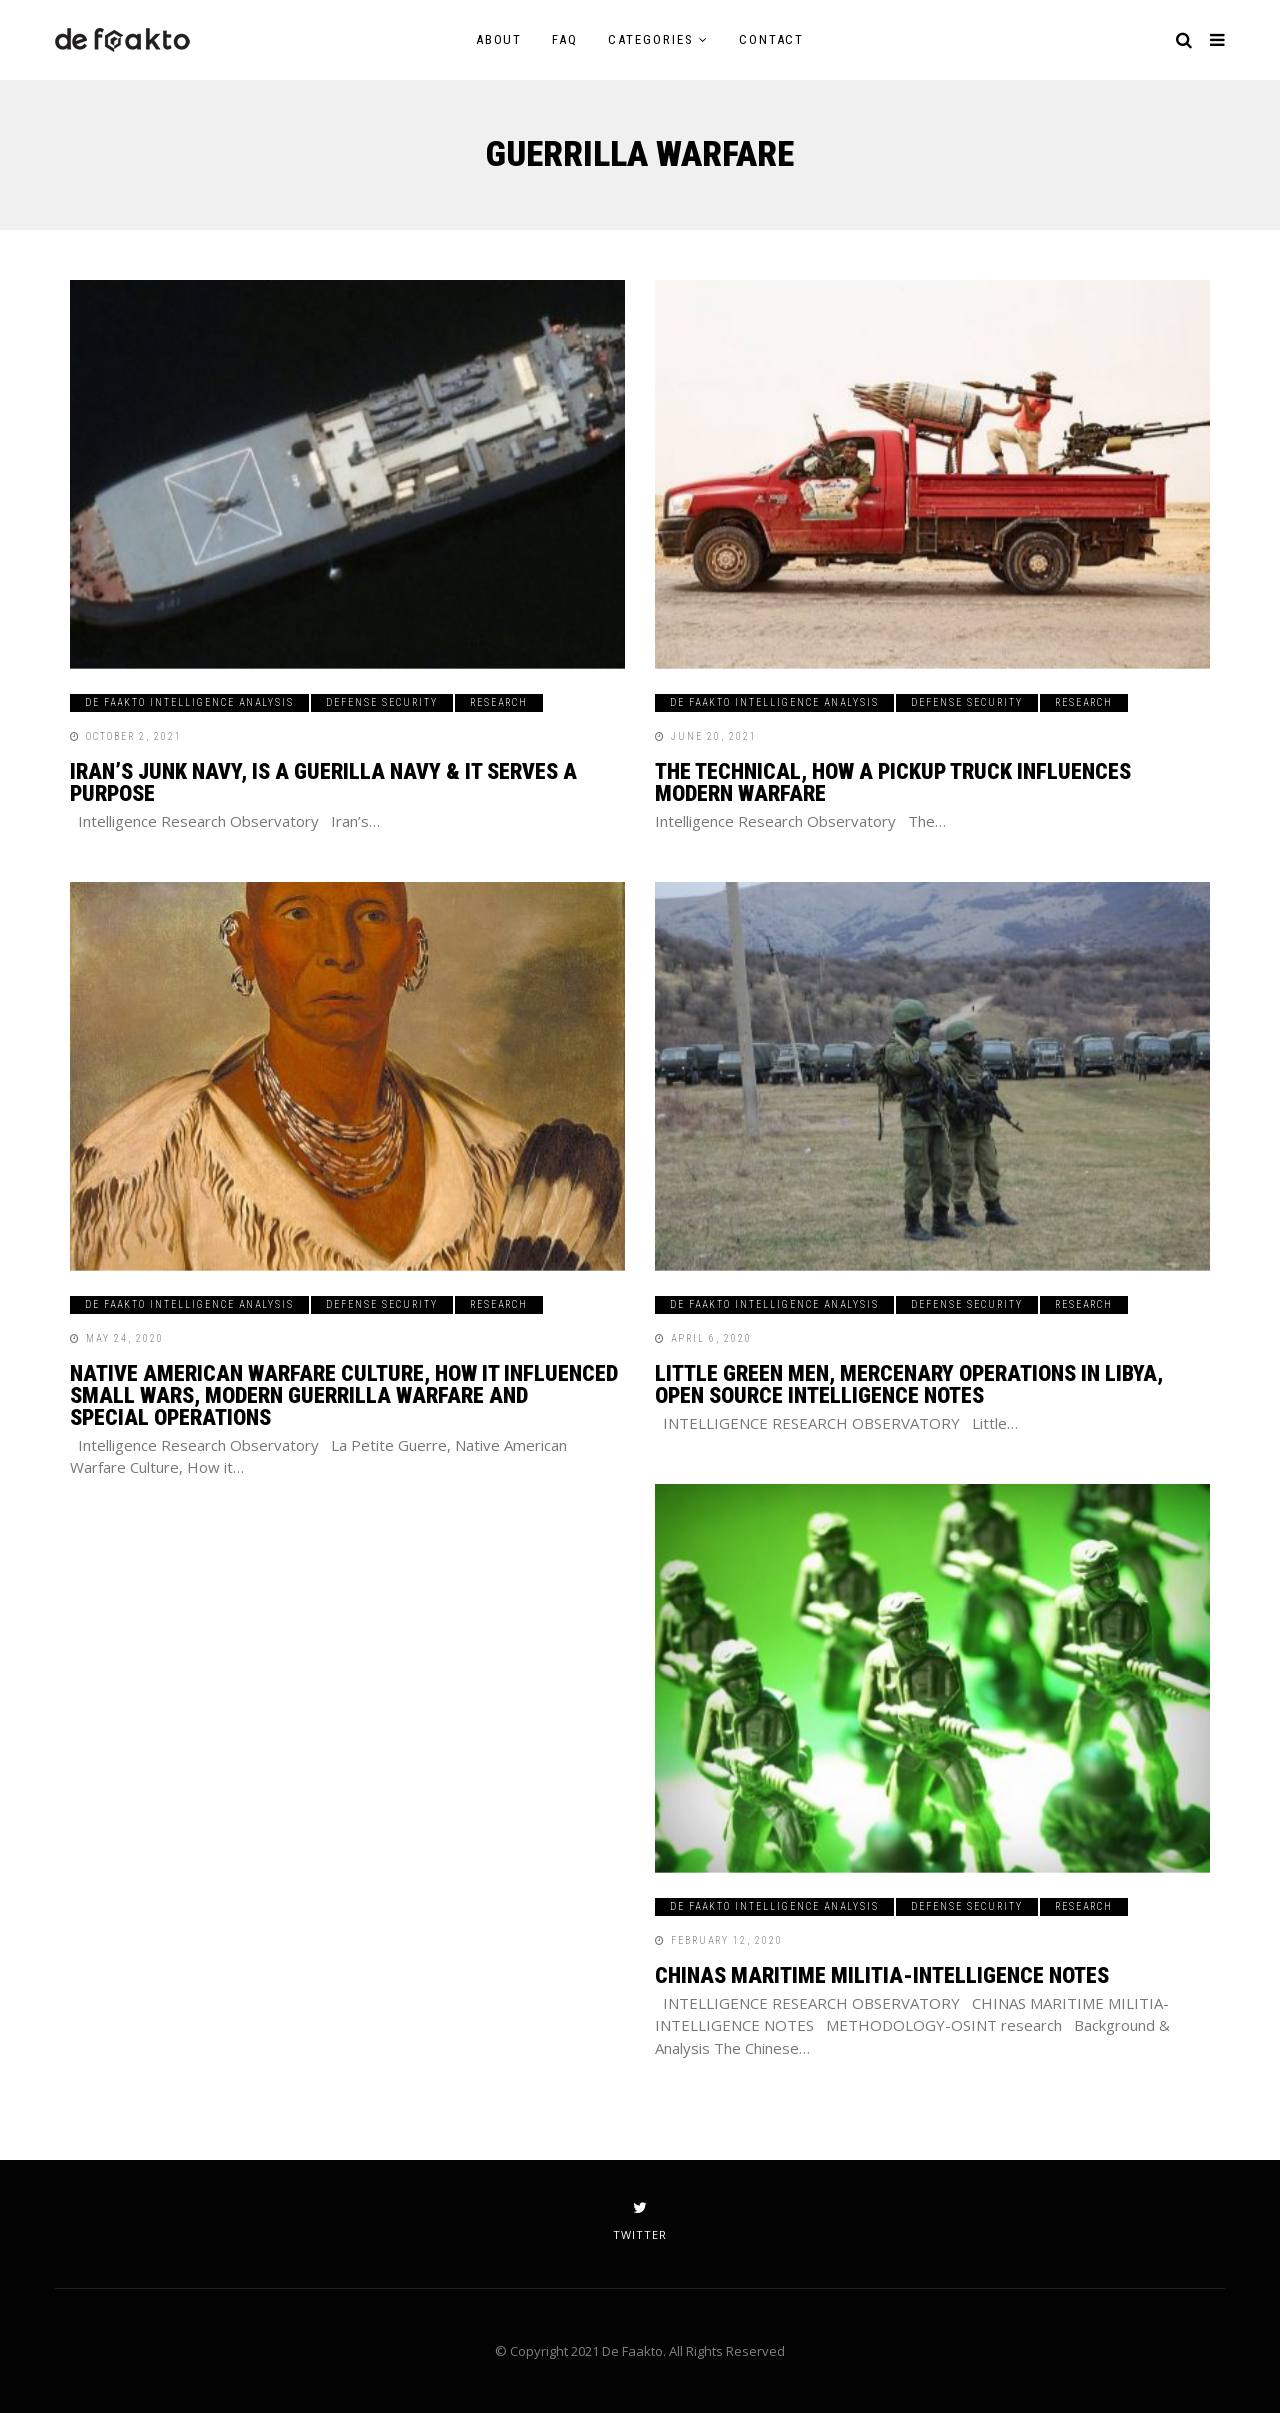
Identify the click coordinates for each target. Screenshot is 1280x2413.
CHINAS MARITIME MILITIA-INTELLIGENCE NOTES (882, 1975)
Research (499, 702)
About (499, 39)
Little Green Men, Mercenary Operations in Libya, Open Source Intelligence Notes (909, 1384)
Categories (651, 39)
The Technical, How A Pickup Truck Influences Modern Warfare (893, 782)
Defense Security (382, 702)
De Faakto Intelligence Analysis (189, 702)
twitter (640, 2221)
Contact (772, 39)
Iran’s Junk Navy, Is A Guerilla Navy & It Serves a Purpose (323, 782)
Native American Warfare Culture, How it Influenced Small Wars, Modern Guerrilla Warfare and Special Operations (344, 1395)
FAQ (565, 39)
